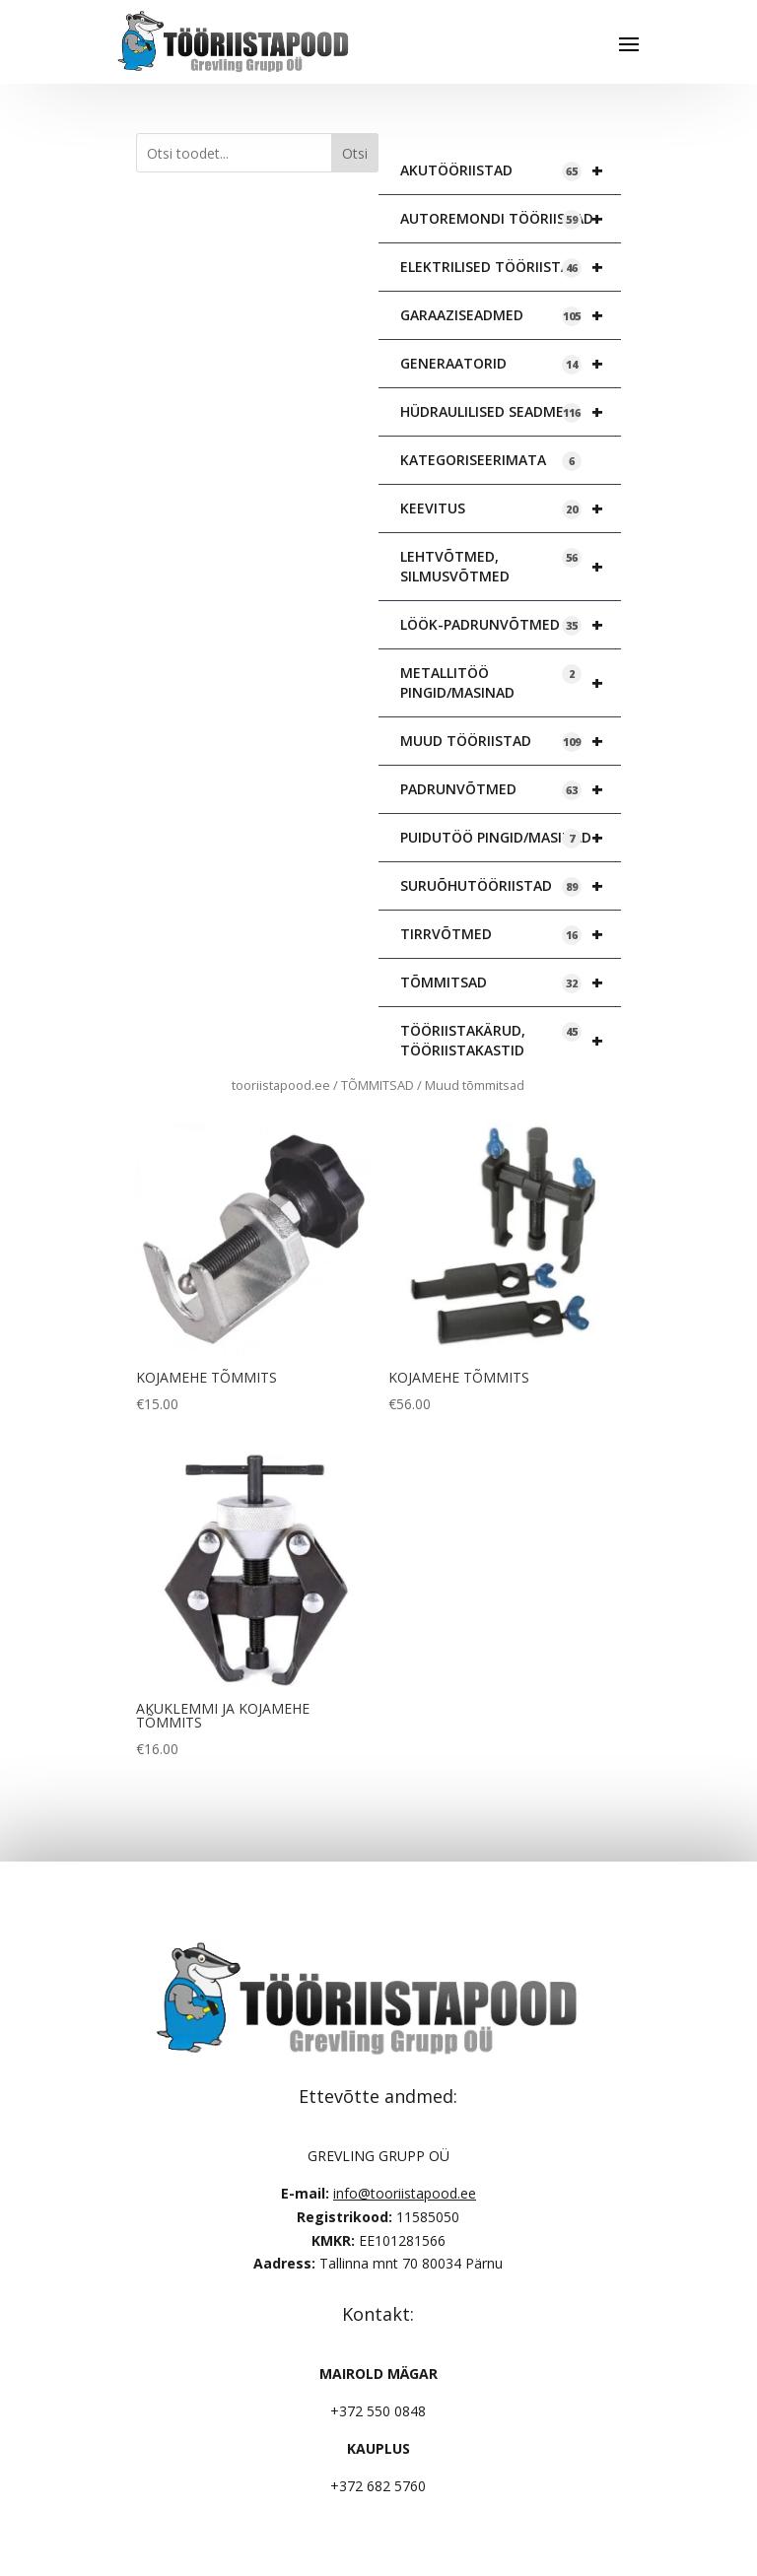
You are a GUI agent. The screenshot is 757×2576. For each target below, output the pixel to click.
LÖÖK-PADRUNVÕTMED (510, 624)
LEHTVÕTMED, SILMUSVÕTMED (510, 566)
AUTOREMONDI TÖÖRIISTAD (510, 218)
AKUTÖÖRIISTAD (510, 170)
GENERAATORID (510, 363)
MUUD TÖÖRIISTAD (510, 741)
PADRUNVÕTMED (510, 789)
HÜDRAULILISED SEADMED (510, 412)
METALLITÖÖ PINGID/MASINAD (510, 682)
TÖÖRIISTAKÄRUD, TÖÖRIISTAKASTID (510, 1040)
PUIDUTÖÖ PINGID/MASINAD (510, 837)
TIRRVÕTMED (510, 934)
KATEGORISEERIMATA (491, 460)
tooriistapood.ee (281, 1085)
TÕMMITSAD (510, 982)
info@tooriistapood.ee (404, 2193)
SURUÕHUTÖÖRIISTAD (510, 886)
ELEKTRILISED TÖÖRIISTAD (510, 267)
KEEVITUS (510, 508)
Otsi (355, 153)
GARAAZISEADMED (510, 315)
